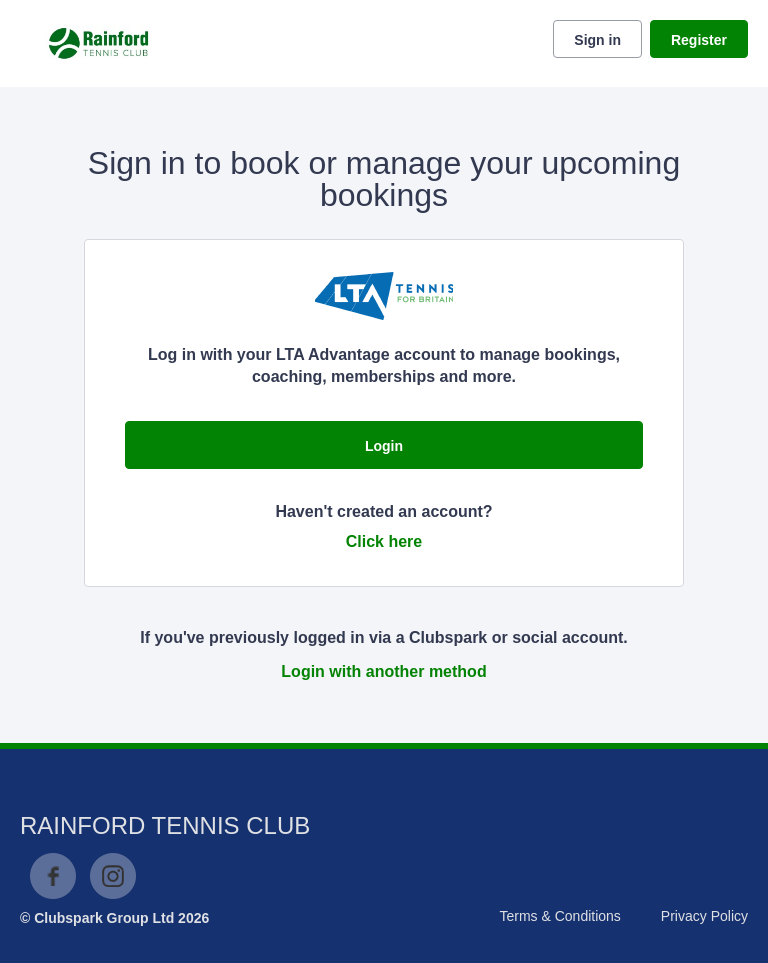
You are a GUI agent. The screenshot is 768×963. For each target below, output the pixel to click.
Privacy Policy (704, 916)
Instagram (113, 876)
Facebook (53, 876)
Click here (384, 541)
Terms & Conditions (559, 916)
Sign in (597, 40)
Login (384, 446)
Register (699, 40)
